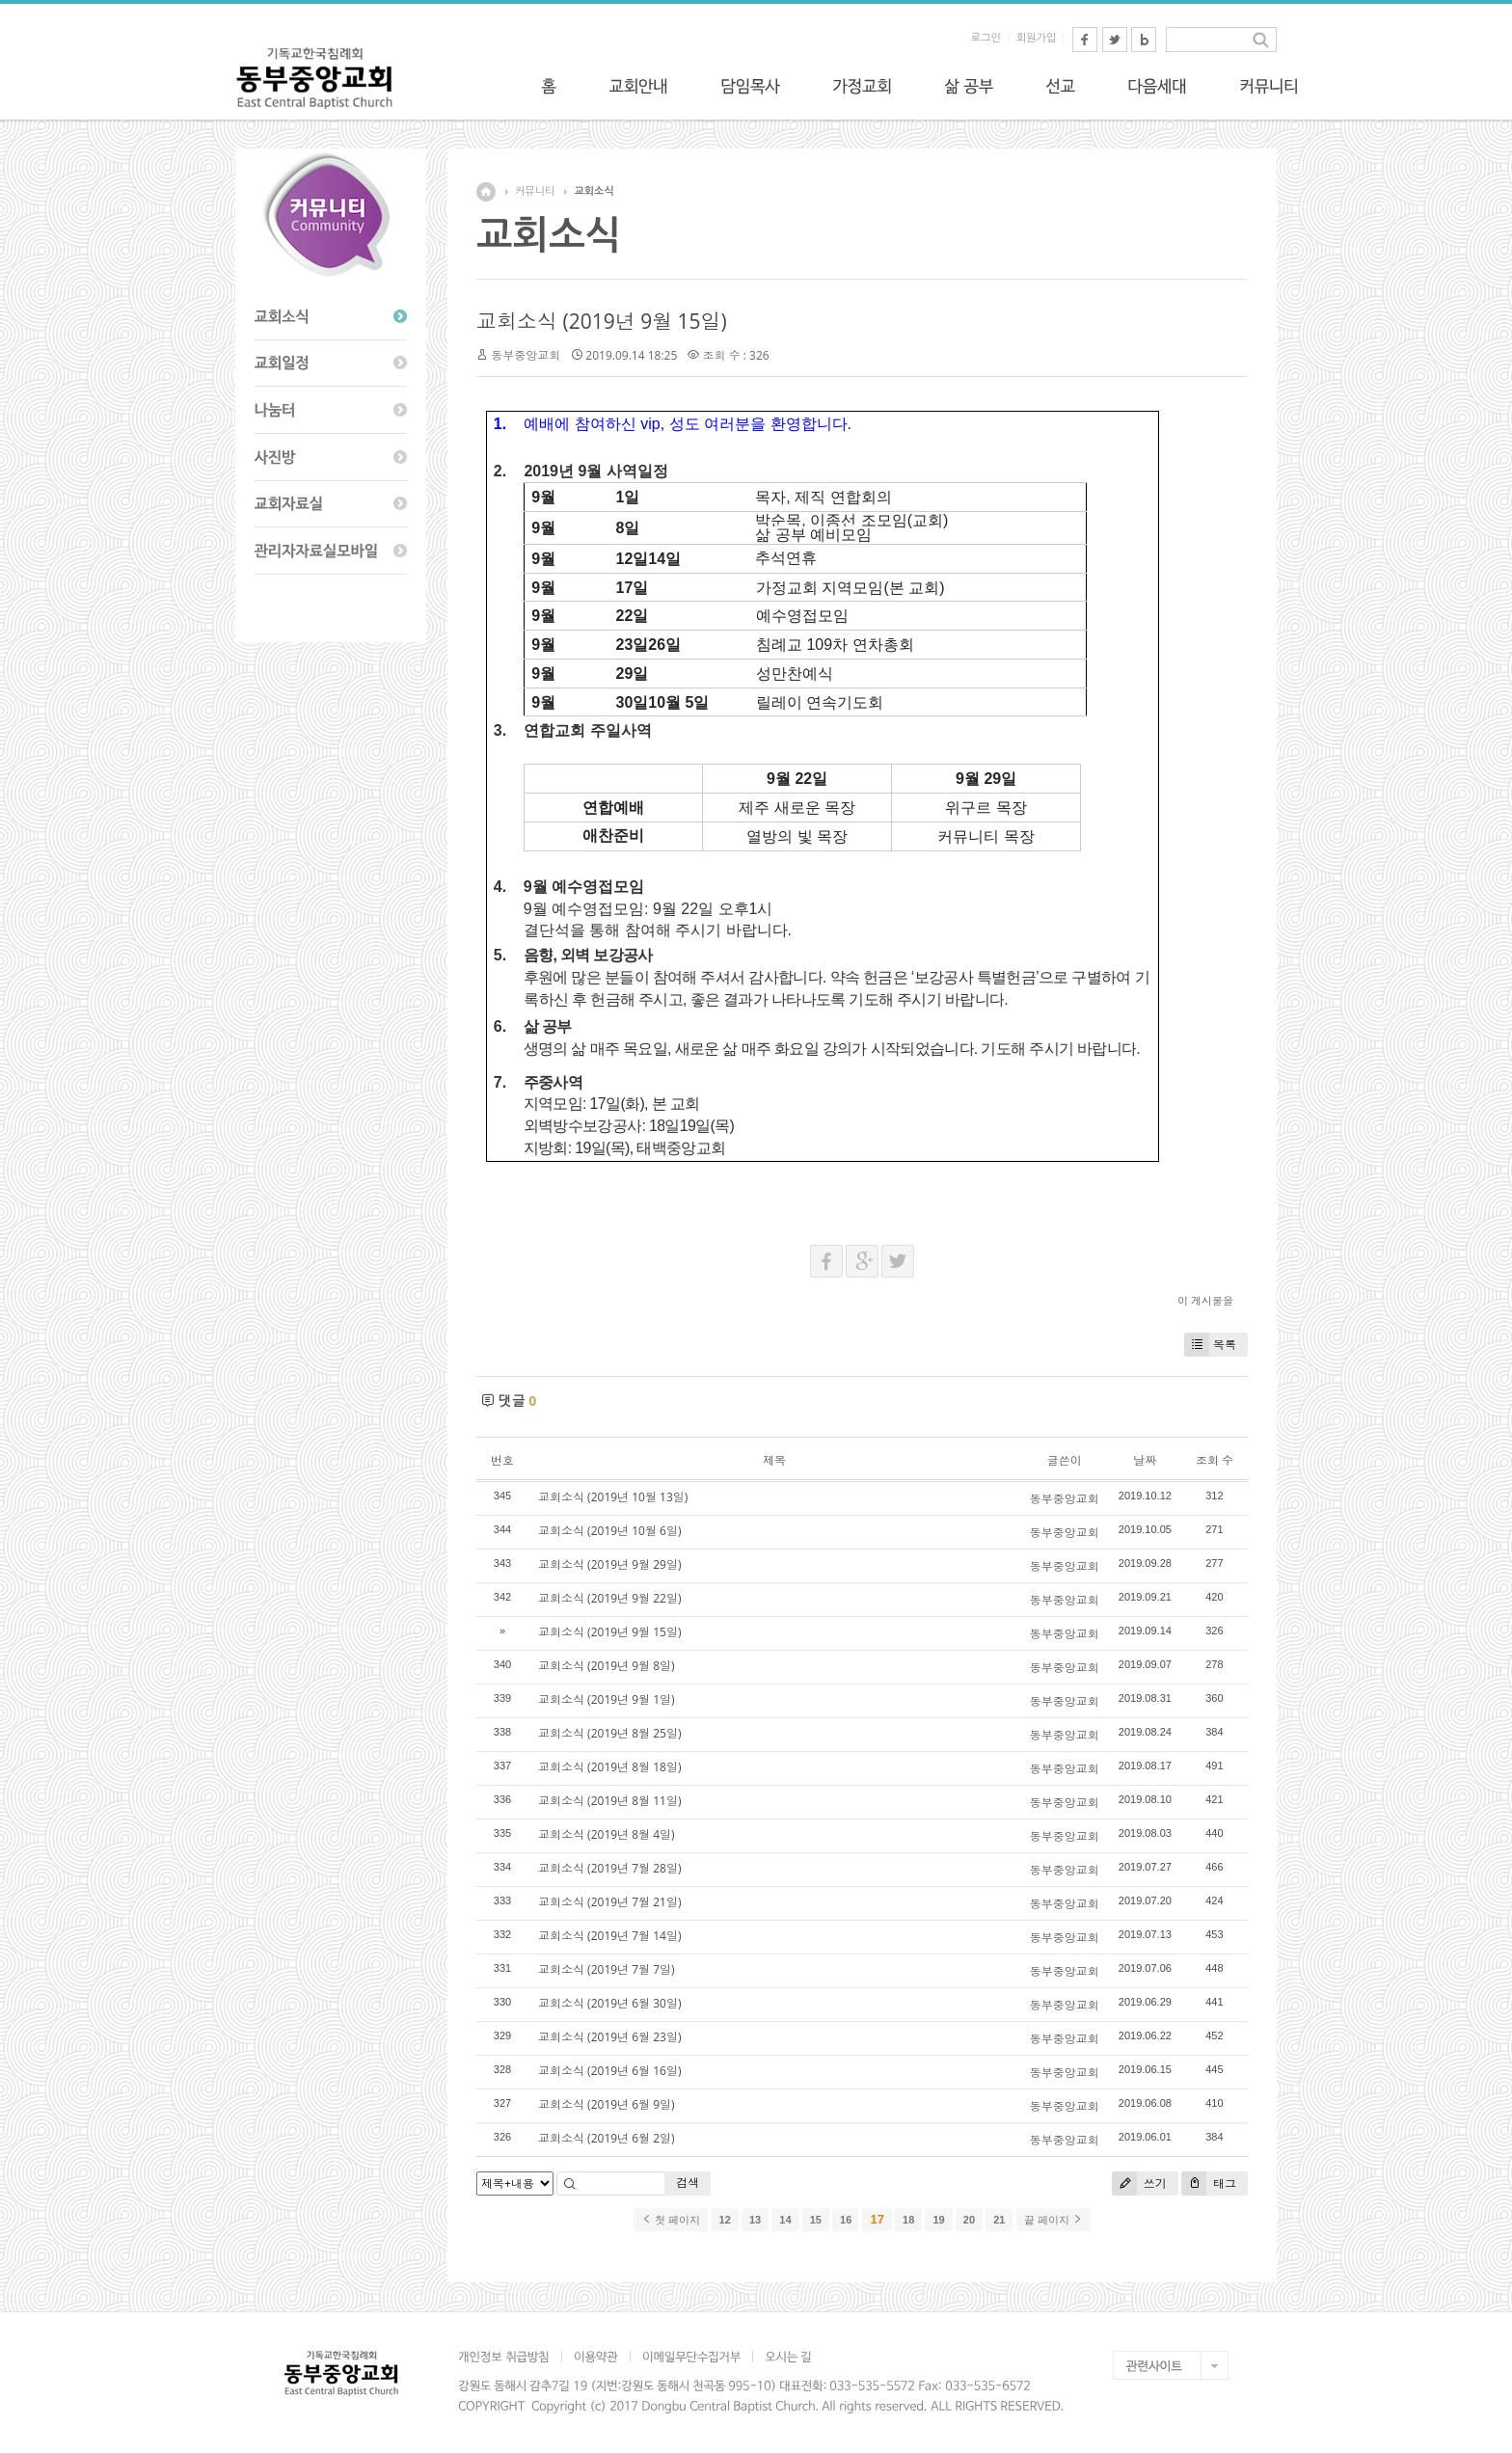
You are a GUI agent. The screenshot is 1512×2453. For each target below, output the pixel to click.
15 (816, 2219)
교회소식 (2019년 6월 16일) (609, 2070)
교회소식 (593, 191)
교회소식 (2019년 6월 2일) (606, 2138)
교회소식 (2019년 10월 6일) (609, 1531)
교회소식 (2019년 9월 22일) (609, 1598)
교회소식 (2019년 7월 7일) (606, 1969)
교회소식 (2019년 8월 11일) (609, 1801)
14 (785, 2219)
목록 (1210, 1345)
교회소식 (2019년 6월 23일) (609, 2037)
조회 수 (1214, 1460)
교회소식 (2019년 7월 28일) (609, 1868)
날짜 (1144, 1460)
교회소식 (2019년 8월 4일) (606, 1834)
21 (999, 2219)
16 (845, 2219)
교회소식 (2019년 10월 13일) (613, 1497)
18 (908, 2219)
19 (938, 2219)
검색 (687, 2182)
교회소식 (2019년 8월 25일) (609, 1733)
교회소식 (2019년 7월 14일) (609, 1935)
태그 (1208, 2183)
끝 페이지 (1053, 2219)
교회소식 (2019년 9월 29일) (609, 1564)
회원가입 (1036, 38)
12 (725, 2219)
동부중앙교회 (525, 355)
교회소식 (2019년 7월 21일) (609, 1902)
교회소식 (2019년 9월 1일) (606, 1699)
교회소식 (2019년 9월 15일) (601, 321)
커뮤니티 (534, 191)
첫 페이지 (670, 2219)
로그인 (986, 38)
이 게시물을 (1205, 1300)
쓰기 (1139, 2183)
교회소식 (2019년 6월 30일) (609, 2003)
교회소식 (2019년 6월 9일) (606, 2104)
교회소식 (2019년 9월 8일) (606, 1666)
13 (755, 2219)
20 (969, 2219)
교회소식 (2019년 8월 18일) (609, 1767)
